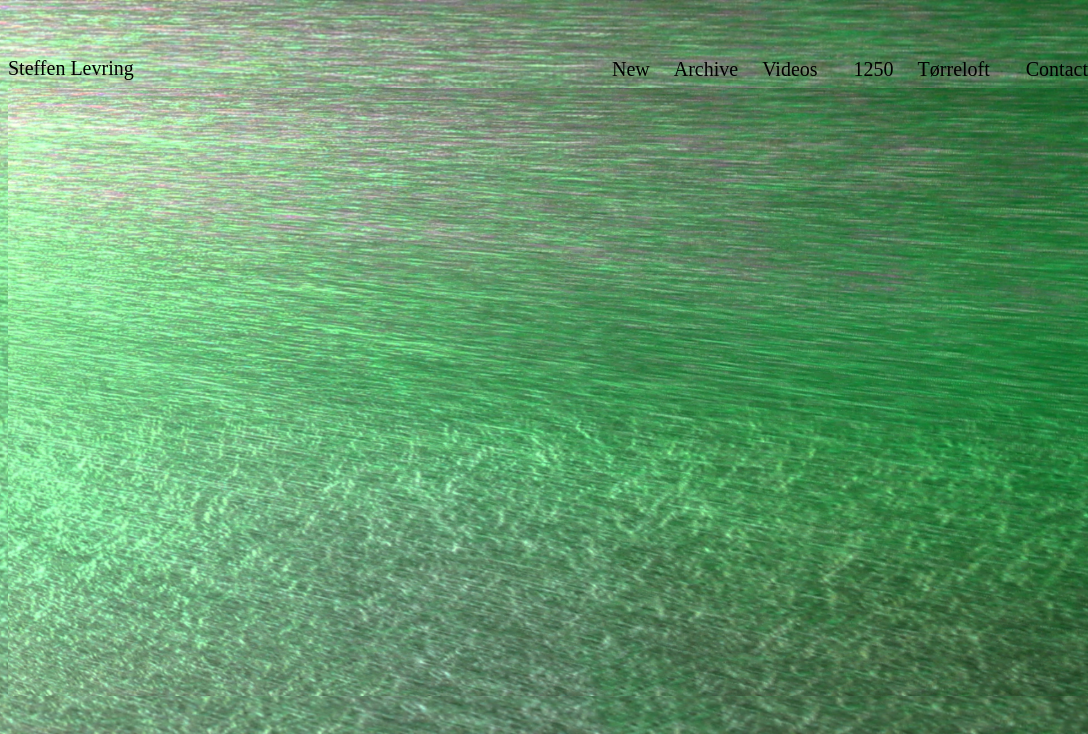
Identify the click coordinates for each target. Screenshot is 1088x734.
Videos (789, 69)
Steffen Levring (71, 68)
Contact (1057, 69)
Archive (706, 69)
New (631, 69)
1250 (874, 69)
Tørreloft (954, 69)
